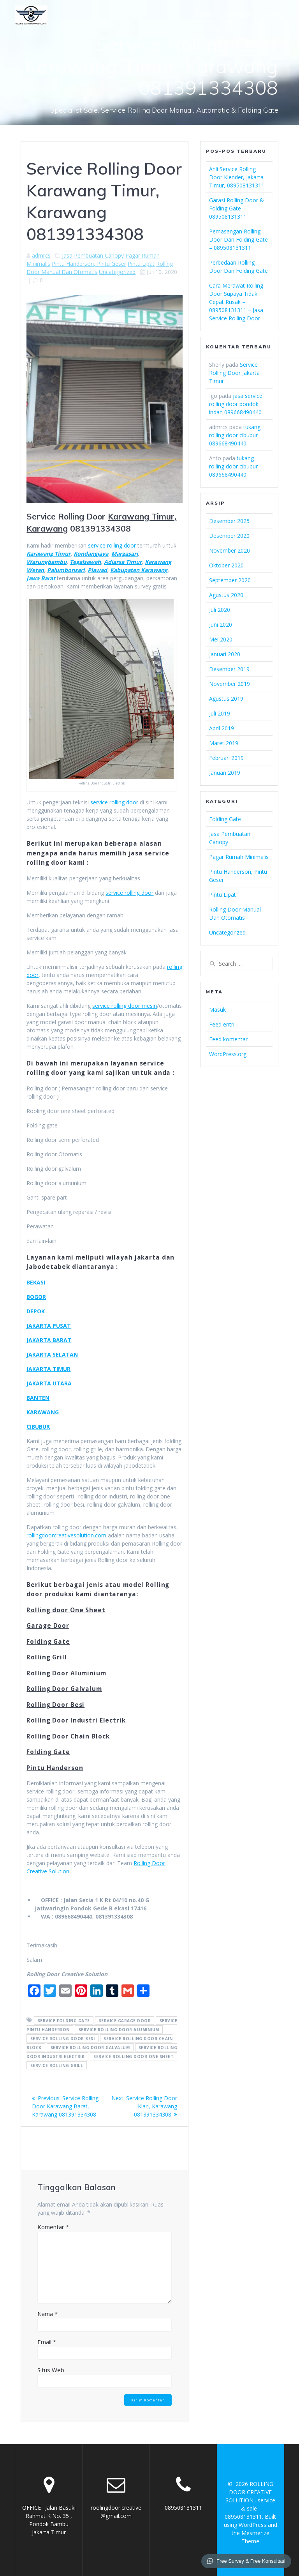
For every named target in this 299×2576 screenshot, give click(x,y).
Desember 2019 (229, 669)
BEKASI (35, 1282)
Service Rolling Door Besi (62, 2038)
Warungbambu (46, 561)
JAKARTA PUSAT (48, 1325)
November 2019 (229, 683)
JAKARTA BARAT (48, 1340)
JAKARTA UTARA (49, 1383)
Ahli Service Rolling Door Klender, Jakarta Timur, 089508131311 (236, 177)
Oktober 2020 (226, 565)
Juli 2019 (219, 713)
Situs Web (50, 2370)
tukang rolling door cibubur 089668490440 (234, 435)
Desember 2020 (229, 535)
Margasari (124, 553)
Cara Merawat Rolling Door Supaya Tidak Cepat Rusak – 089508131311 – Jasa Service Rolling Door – (237, 302)
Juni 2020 (220, 624)
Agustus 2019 (226, 698)
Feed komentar (228, 1039)
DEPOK (35, 1311)
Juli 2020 (219, 609)
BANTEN (37, 1397)
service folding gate (64, 2020)
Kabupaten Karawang (138, 570)
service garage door (125, 2020)
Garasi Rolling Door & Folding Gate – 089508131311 (236, 208)
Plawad (97, 570)
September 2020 (230, 580)
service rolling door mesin (124, 1005)
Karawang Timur (48, 553)
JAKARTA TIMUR (48, 1369)
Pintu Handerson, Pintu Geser (89, 263)
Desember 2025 (229, 521)
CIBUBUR (38, 1426)
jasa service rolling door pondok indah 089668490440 (235, 404)
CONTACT (237, 15)
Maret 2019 (223, 743)
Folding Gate (225, 819)
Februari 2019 (226, 757)
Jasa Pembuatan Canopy (93, 255)
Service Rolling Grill (56, 2065)
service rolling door (112, 545)
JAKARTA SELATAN (52, 1354)
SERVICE (273, 15)
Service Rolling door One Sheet (133, 2056)
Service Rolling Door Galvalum (90, 2047)
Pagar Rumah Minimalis (239, 856)
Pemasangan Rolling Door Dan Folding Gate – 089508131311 (238, 239)
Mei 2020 (220, 639)
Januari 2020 (224, 654)
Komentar (53, 2227)
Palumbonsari (65, 570)
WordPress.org (227, 1054)
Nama (47, 2314)
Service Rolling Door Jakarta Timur (234, 373)
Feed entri (221, 1024)
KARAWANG (42, 1412)
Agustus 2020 (226, 595)
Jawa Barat (40, 578)
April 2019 (221, 728)
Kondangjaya (91, 553)
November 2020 (229, 550)
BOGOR (36, 1296)
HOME (204, 15)
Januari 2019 (224, 772)
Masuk (217, 1009)
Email (46, 2342)
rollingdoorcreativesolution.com (66, 1535)
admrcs (41, 255)
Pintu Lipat (141, 263)
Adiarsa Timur (123, 561)
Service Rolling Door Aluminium (119, 2029)
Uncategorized (117, 272)
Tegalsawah (85, 561)
